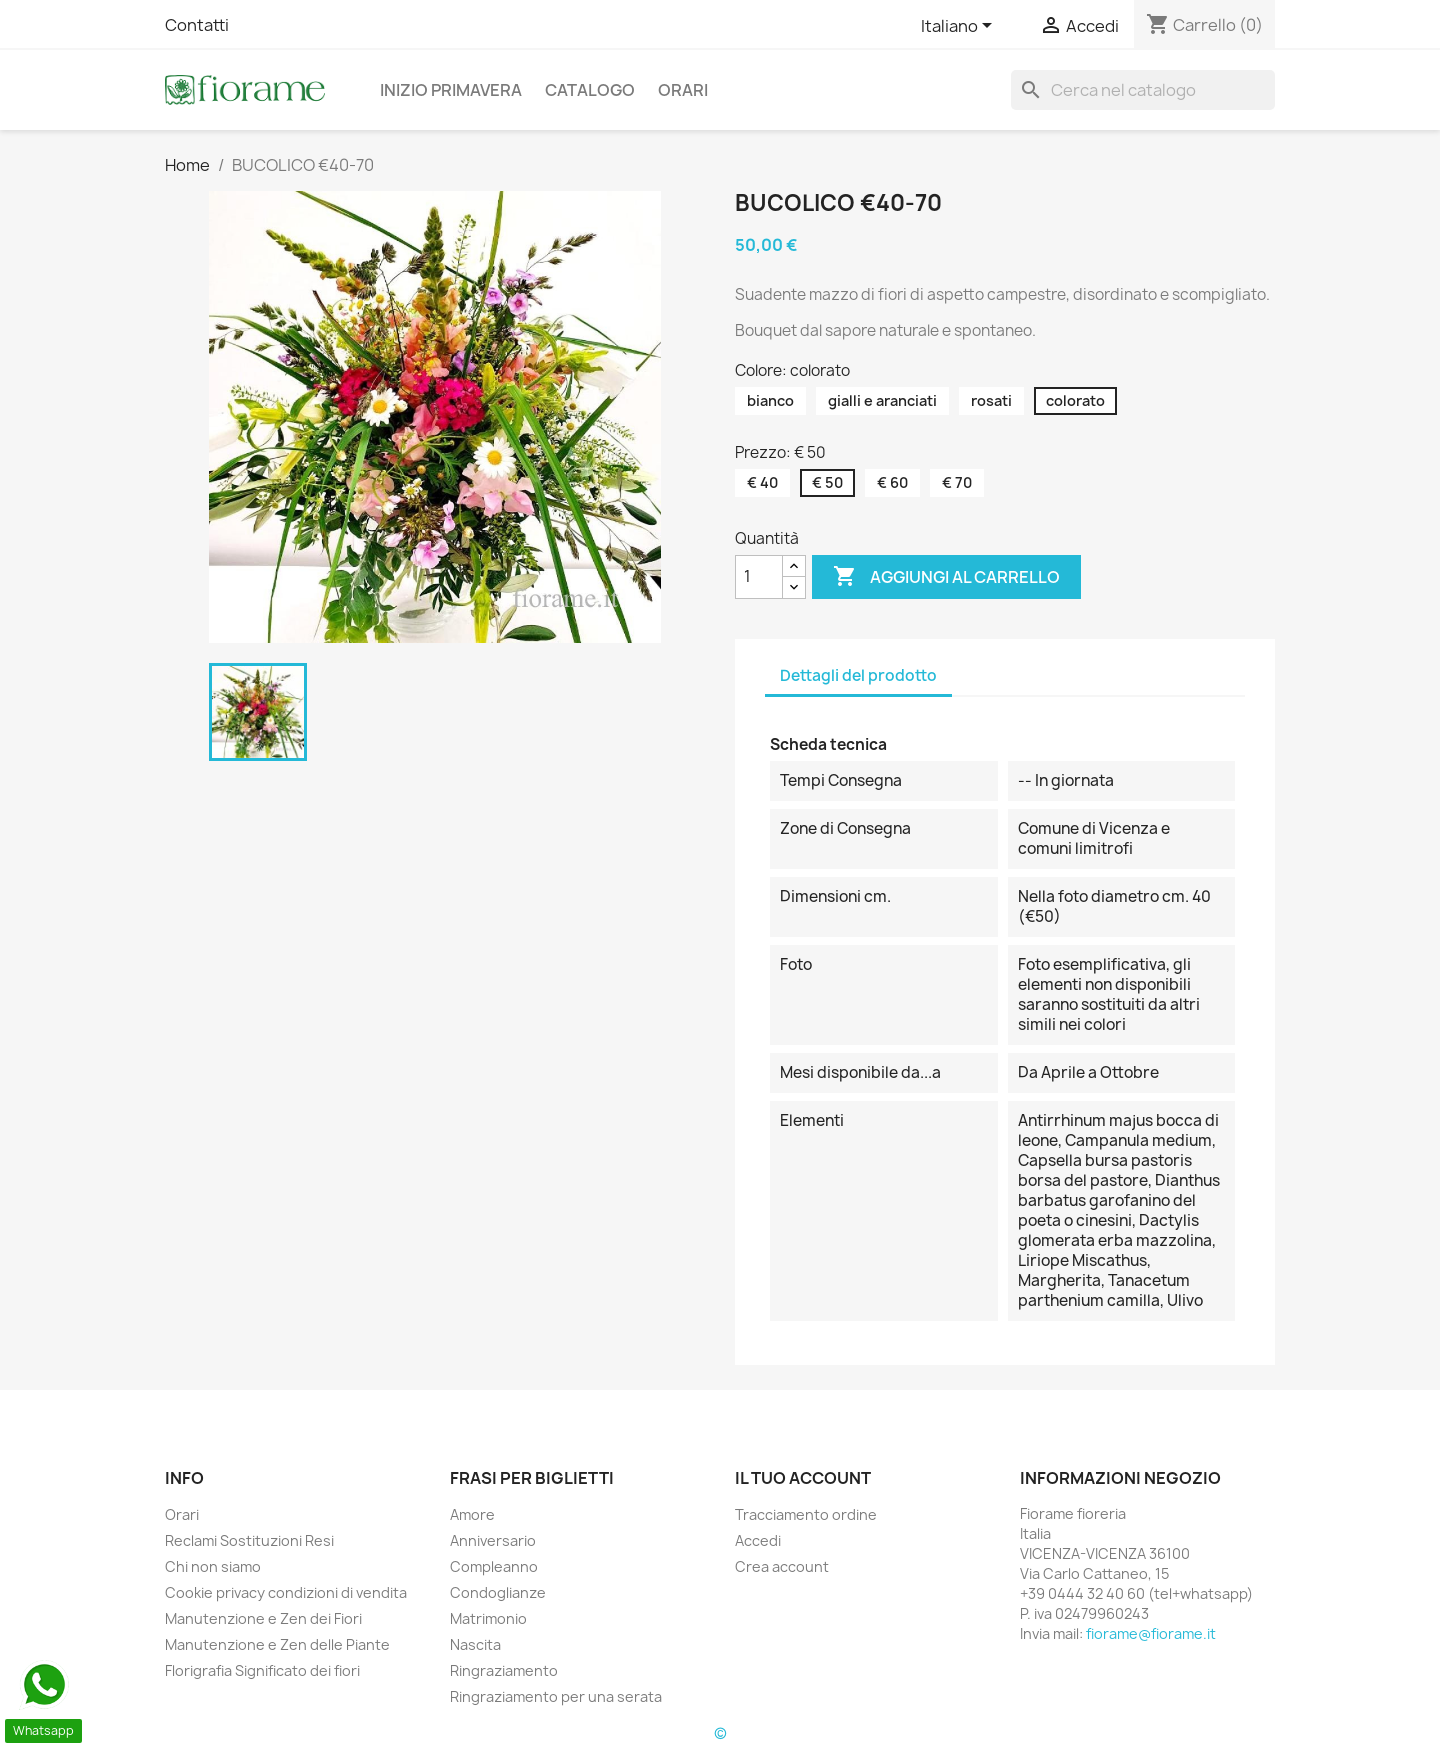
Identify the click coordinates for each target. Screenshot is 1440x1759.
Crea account (782, 1566)
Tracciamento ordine (806, 1514)
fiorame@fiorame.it (1151, 1633)
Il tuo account (803, 1478)
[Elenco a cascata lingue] (960, 27)
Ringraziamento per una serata (556, 1696)
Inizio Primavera (451, 90)
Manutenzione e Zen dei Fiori (263, 1618)
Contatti (197, 25)
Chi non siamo (213, 1566)
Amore (472, 1514)
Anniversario (493, 1540)
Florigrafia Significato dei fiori (262, 1670)
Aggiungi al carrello (946, 577)
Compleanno (494, 1566)
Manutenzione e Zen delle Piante (277, 1644)
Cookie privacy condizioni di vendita (286, 1592)
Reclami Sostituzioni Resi (249, 1540)
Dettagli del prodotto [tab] (858, 675)
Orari (683, 90)
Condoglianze (498, 1592)
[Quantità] (759, 577)
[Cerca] (1143, 90)
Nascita (475, 1644)
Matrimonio (488, 1618)
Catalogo (590, 90)
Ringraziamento (504, 1670)
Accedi (758, 1540)
